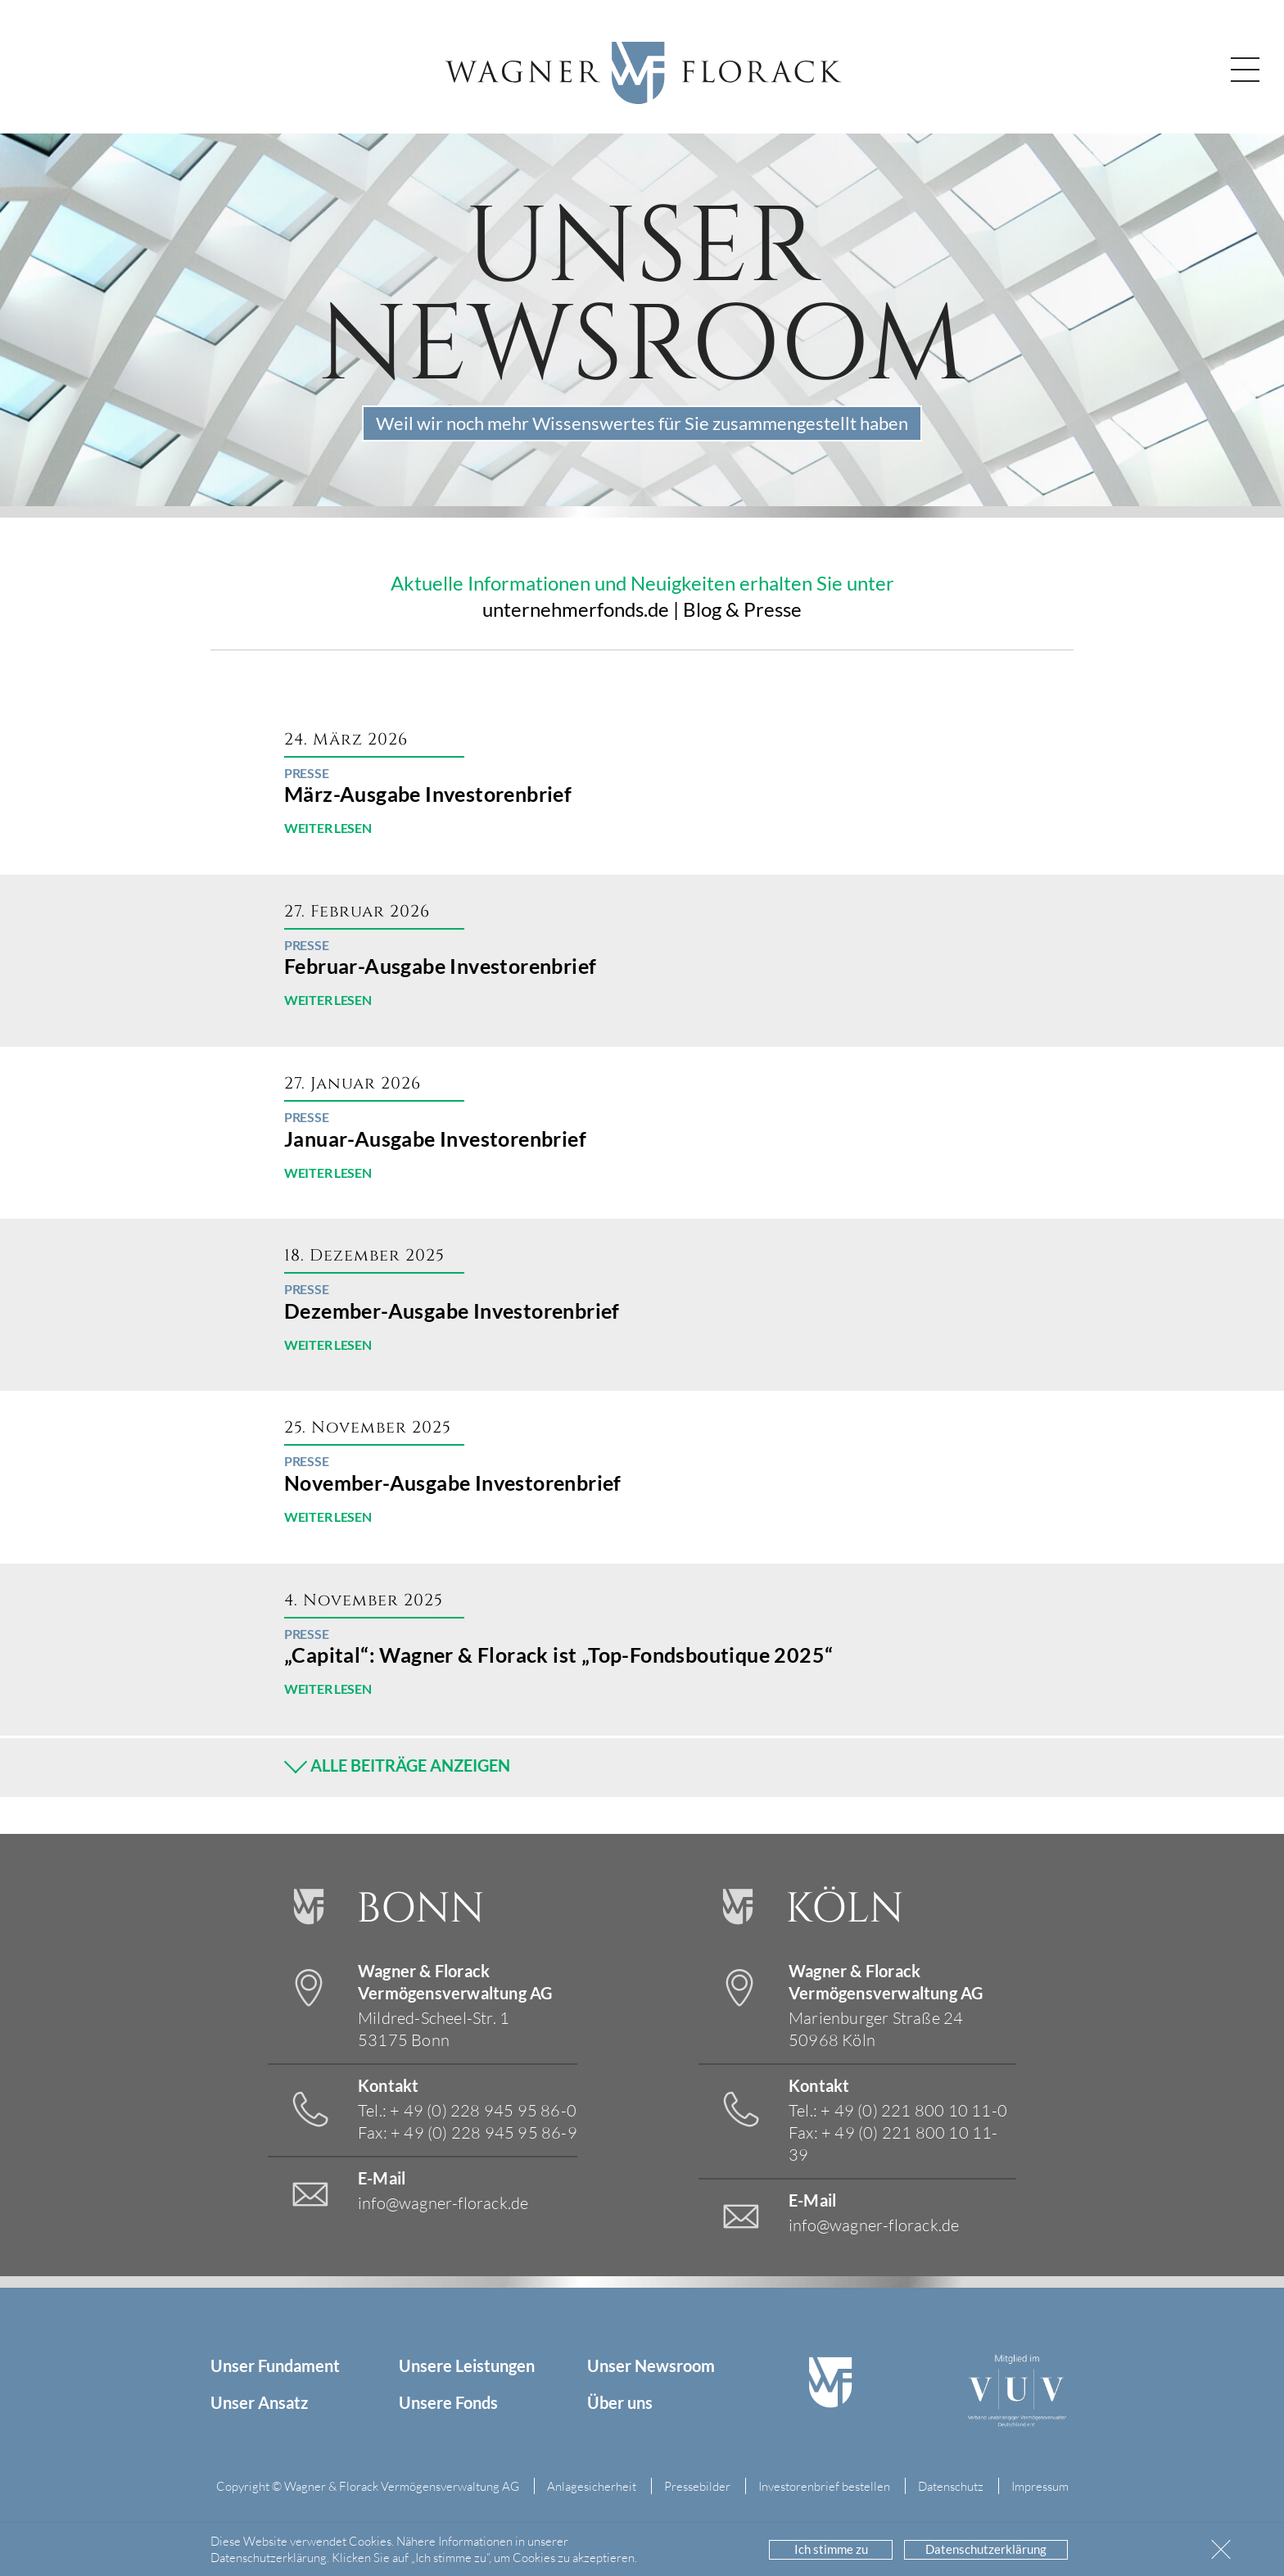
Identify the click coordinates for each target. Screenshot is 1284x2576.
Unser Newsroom (651, 2365)
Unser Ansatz (259, 2402)
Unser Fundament (275, 2365)
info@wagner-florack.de (443, 2202)
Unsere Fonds (448, 2402)
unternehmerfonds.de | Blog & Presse (642, 609)
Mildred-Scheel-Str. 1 (433, 2028)
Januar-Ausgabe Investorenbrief (435, 1138)
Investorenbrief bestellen (824, 2486)
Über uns (620, 2402)
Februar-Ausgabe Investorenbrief (440, 965)
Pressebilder (697, 2486)
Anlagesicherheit (591, 2486)
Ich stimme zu (831, 2549)
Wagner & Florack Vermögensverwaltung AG (455, 1982)
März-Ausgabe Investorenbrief (428, 793)
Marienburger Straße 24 (876, 2028)
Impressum (1040, 2486)
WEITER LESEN (327, 827)
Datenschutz (950, 2486)
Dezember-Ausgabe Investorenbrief (452, 1310)
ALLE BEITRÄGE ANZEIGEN (397, 1762)
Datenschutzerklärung (986, 2549)
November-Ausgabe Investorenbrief (453, 1482)
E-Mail (381, 2178)
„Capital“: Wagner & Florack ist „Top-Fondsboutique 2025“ (558, 1654)
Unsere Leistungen (467, 2365)
